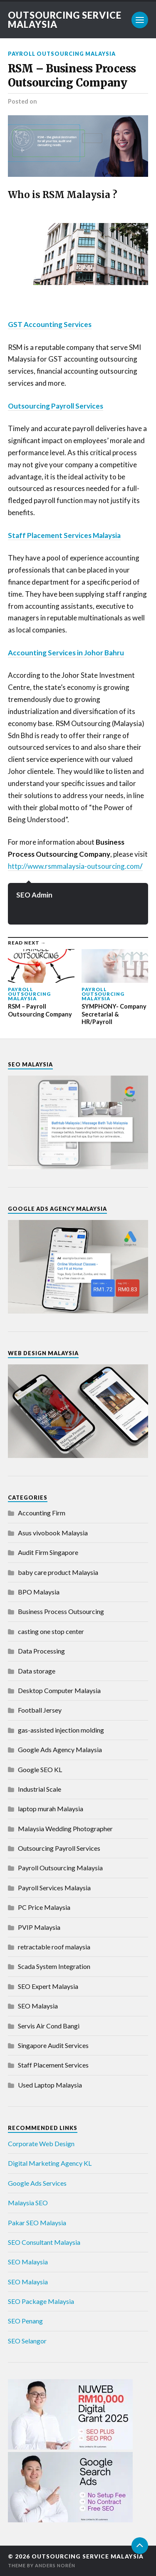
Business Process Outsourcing (61, 1611)
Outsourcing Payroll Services (59, 1848)
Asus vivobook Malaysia (53, 1533)
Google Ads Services (37, 2183)
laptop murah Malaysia (50, 1808)
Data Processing (41, 1651)
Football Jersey (40, 1710)
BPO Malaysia (38, 1592)
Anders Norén (55, 2565)
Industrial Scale (39, 1789)
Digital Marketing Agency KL (50, 2163)
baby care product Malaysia (58, 1572)
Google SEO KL (40, 1769)
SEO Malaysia (38, 2006)
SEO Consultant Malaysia (44, 2242)
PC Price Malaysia (44, 1907)
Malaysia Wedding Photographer (65, 1828)
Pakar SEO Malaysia (37, 2222)
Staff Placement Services (53, 2065)
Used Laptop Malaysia (50, 2085)
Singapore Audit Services (53, 2045)
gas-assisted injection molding (61, 1730)
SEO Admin (34, 894)
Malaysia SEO (28, 2203)
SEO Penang (25, 2321)
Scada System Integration (54, 1966)
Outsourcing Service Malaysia (64, 20)
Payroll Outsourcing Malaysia (62, 53)
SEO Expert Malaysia (48, 1986)
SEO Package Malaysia (41, 2301)
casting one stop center (51, 1631)
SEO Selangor (27, 2341)
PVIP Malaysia (39, 1927)
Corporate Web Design (41, 2143)
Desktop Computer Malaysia (59, 1690)
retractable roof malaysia (54, 1947)
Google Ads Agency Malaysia (60, 1749)
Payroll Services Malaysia (54, 1888)
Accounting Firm (41, 1513)
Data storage (36, 1671)
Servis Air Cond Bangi (48, 2026)
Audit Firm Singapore (48, 1552)
